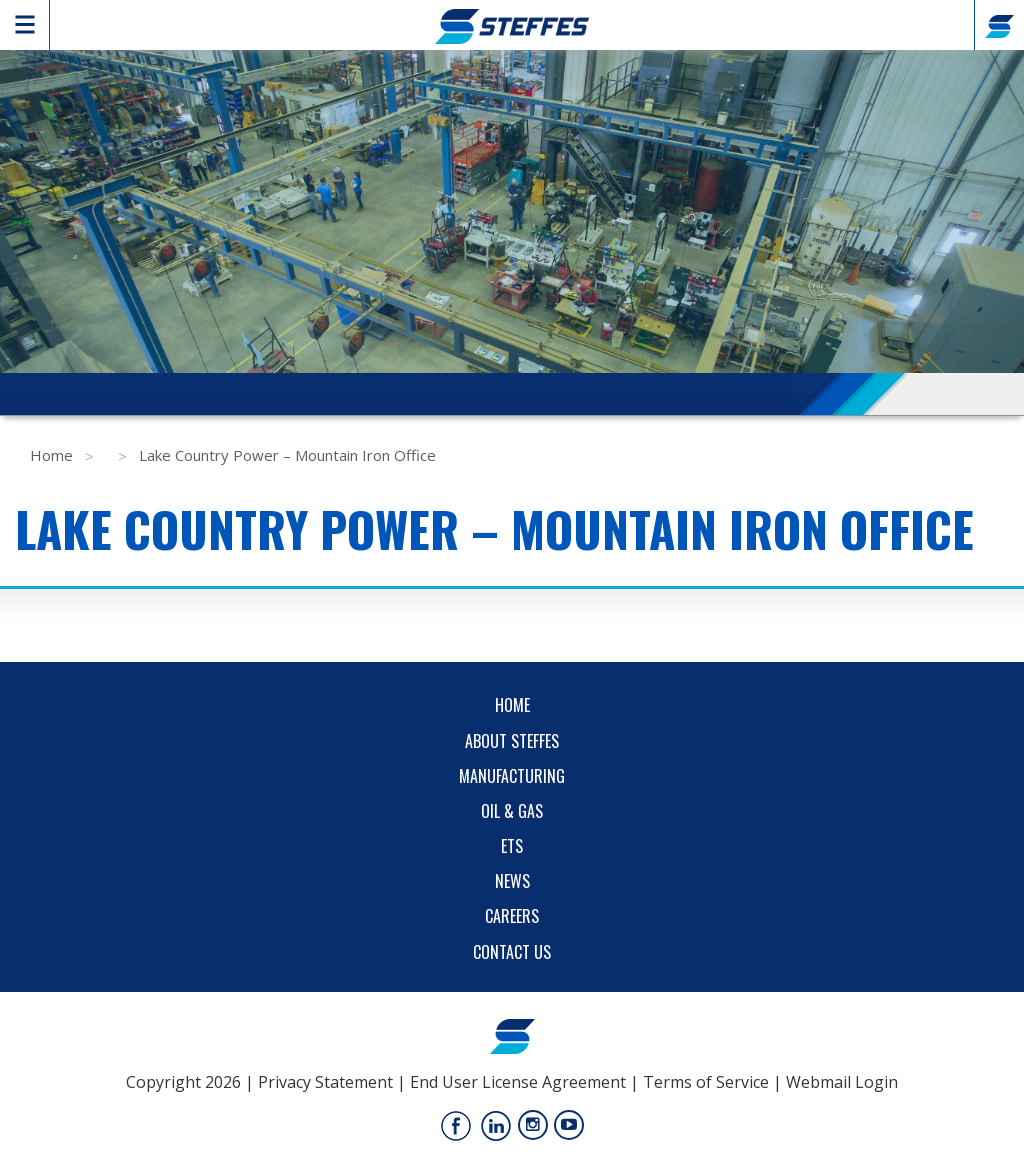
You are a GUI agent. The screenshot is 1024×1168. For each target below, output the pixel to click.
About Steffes (512, 741)
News (512, 881)
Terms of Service (706, 1082)
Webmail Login (842, 1082)
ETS (512, 846)
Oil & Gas (512, 811)
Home (51, 455)
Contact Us (512, 952)
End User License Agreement (518, 1082)
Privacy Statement (325, 1082)
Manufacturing (512, 776)
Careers (512, 916)
